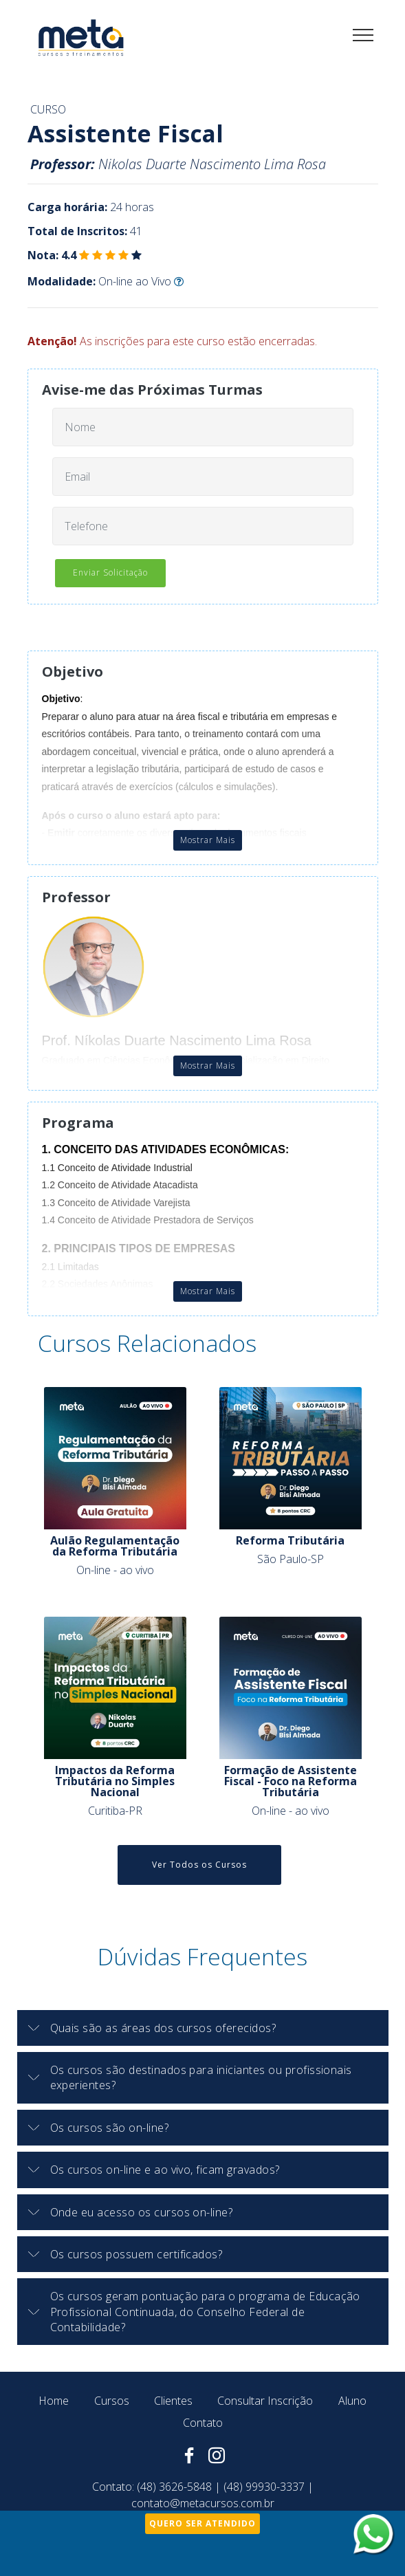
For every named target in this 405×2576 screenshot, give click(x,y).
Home (54, 2400)
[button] (202, 2027)
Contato (203, 2422)
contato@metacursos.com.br (202, 2503)
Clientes (173, 2400)
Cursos (111, 2400)
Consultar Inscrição (265, 2400)
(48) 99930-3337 (264, 2486)
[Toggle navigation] (363, 34)
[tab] (202, 2028)
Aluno (352, 2400)
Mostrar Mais (207, 840)
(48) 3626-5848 (174, 2486)
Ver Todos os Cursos (199, 1864)
